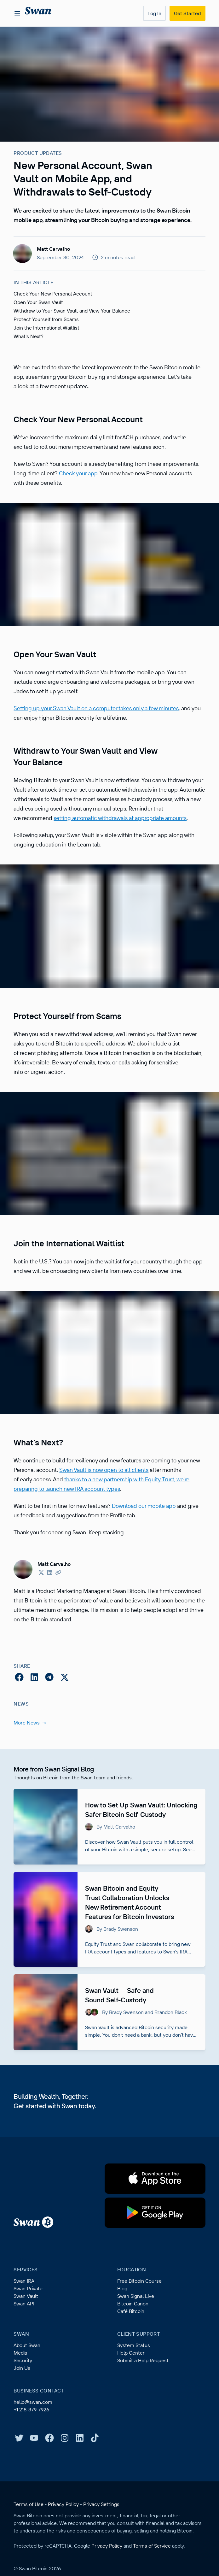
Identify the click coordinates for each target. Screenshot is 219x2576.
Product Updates (38, 152)
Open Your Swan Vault (40, 311)
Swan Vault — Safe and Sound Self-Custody (121, 2033)
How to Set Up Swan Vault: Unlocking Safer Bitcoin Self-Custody (120, 1843)
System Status (133, 2383)
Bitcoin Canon (133, 2341)
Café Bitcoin (131, 2348)
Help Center (131, 2390)
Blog (122, 2326)
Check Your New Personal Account (54, 303)
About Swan (28, 2383)
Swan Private (29, 2326)
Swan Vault (26, 2333)
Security (23, 2398)
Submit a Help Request (144, 2398)
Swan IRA (25, 2318)
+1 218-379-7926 (33, 2447)
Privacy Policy (65, 2541)
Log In (153, 13)
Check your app (123, 483)
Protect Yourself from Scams (47, 328)
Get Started (187, 13)
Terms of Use (29, 2541)
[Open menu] (17, 13)
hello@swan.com (34, 2439)
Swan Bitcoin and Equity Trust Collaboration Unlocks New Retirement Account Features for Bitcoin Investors (133, 1940)
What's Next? (29, 345)
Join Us (22, 2405)
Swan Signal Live (136, 2333)
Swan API (25, 2341)
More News (30, 1751)
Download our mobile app (156, 1534)
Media (21, 2390)
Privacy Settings (103, 2541)
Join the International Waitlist (48, 337)
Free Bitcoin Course (140, 2318)
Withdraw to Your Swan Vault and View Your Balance (75, 320)
